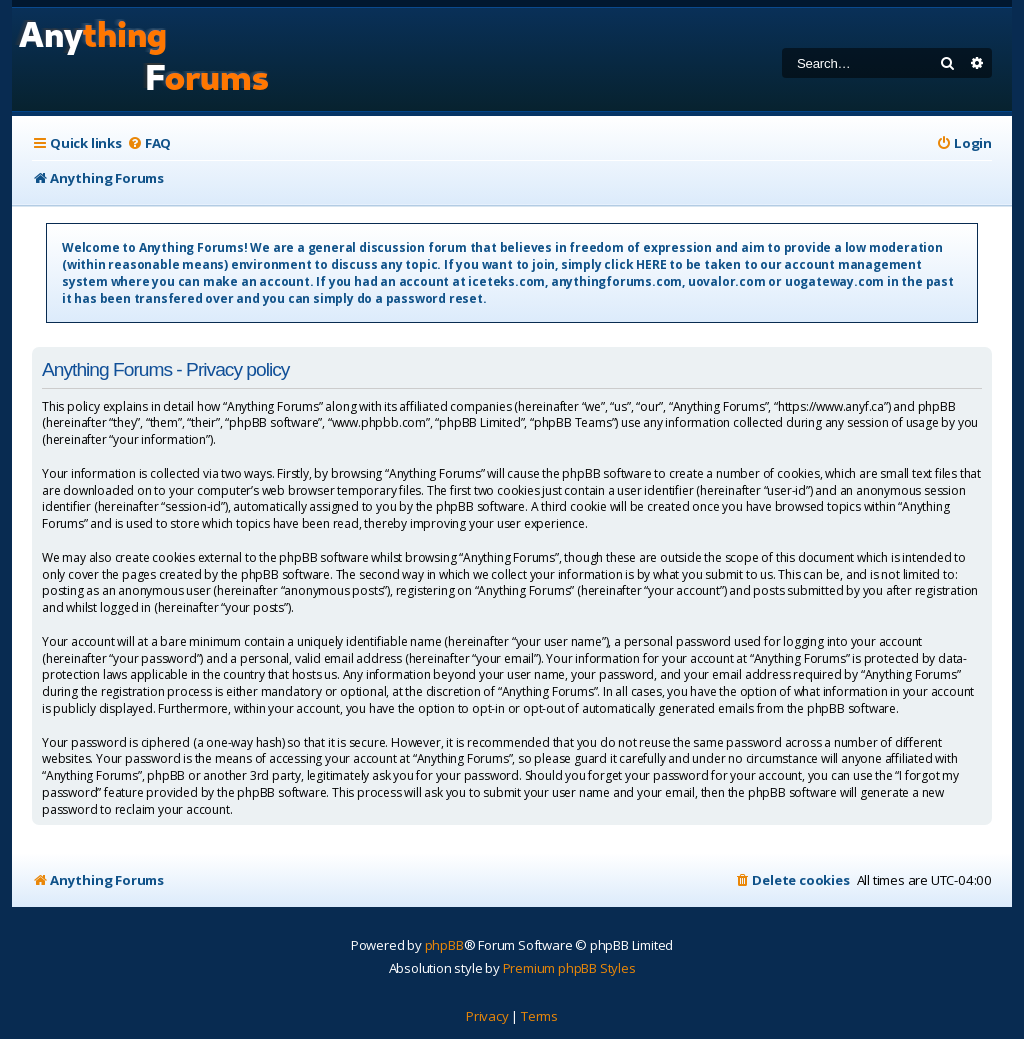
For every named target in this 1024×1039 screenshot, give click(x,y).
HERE (651, 264)
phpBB (444, 945)
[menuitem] (149, 143)
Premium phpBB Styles (569, 968)
